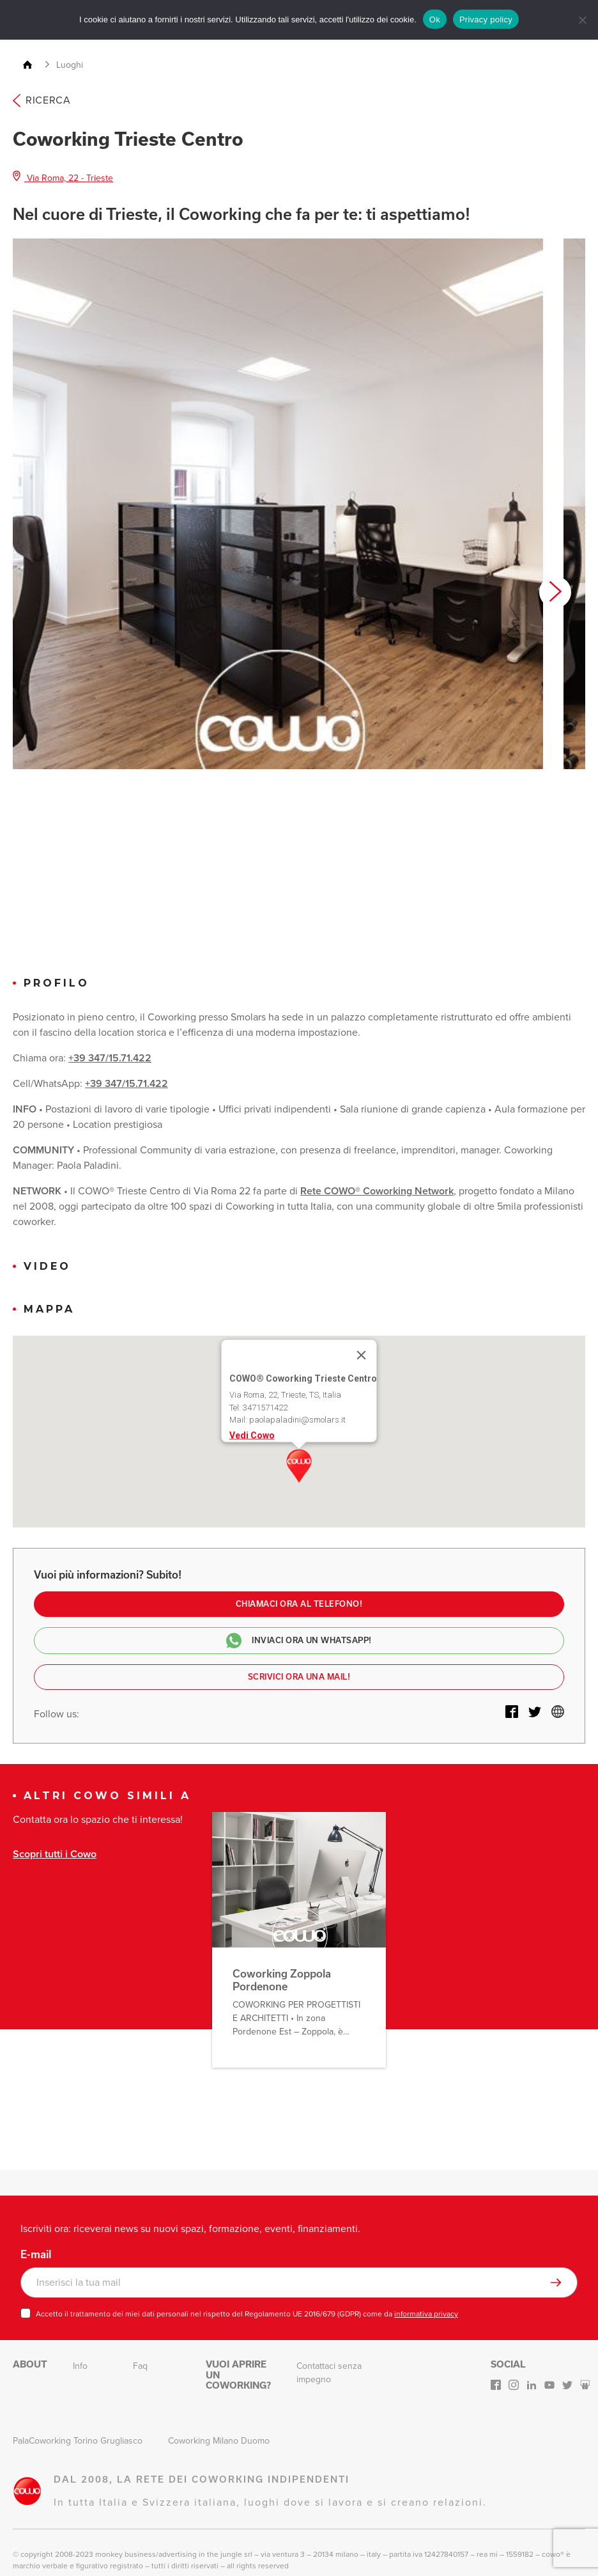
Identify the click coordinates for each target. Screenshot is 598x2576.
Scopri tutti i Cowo (54, 1853)
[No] (582, 19)
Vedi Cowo (252, 1435)
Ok (434, 19)
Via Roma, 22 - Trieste (63, 178)
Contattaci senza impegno (329, 2372)
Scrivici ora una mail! (299, 1677)
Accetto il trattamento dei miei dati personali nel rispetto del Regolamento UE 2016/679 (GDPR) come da (247, 2314)
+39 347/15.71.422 (109, 1057)
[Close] (361, 1355)
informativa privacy (426, 2314)
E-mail (35, 2254)
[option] (278, 503)
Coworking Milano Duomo (219, 2440)
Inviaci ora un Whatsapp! (299, 1640)
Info (80, 2366)
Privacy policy (485, 19)
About (30, 2364)
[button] (299, 1466)
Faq (140, 2366)
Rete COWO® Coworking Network (377, 1190)
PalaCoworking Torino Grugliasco (77, 2440)
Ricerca (41, 100)
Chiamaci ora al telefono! (299, 1604)
